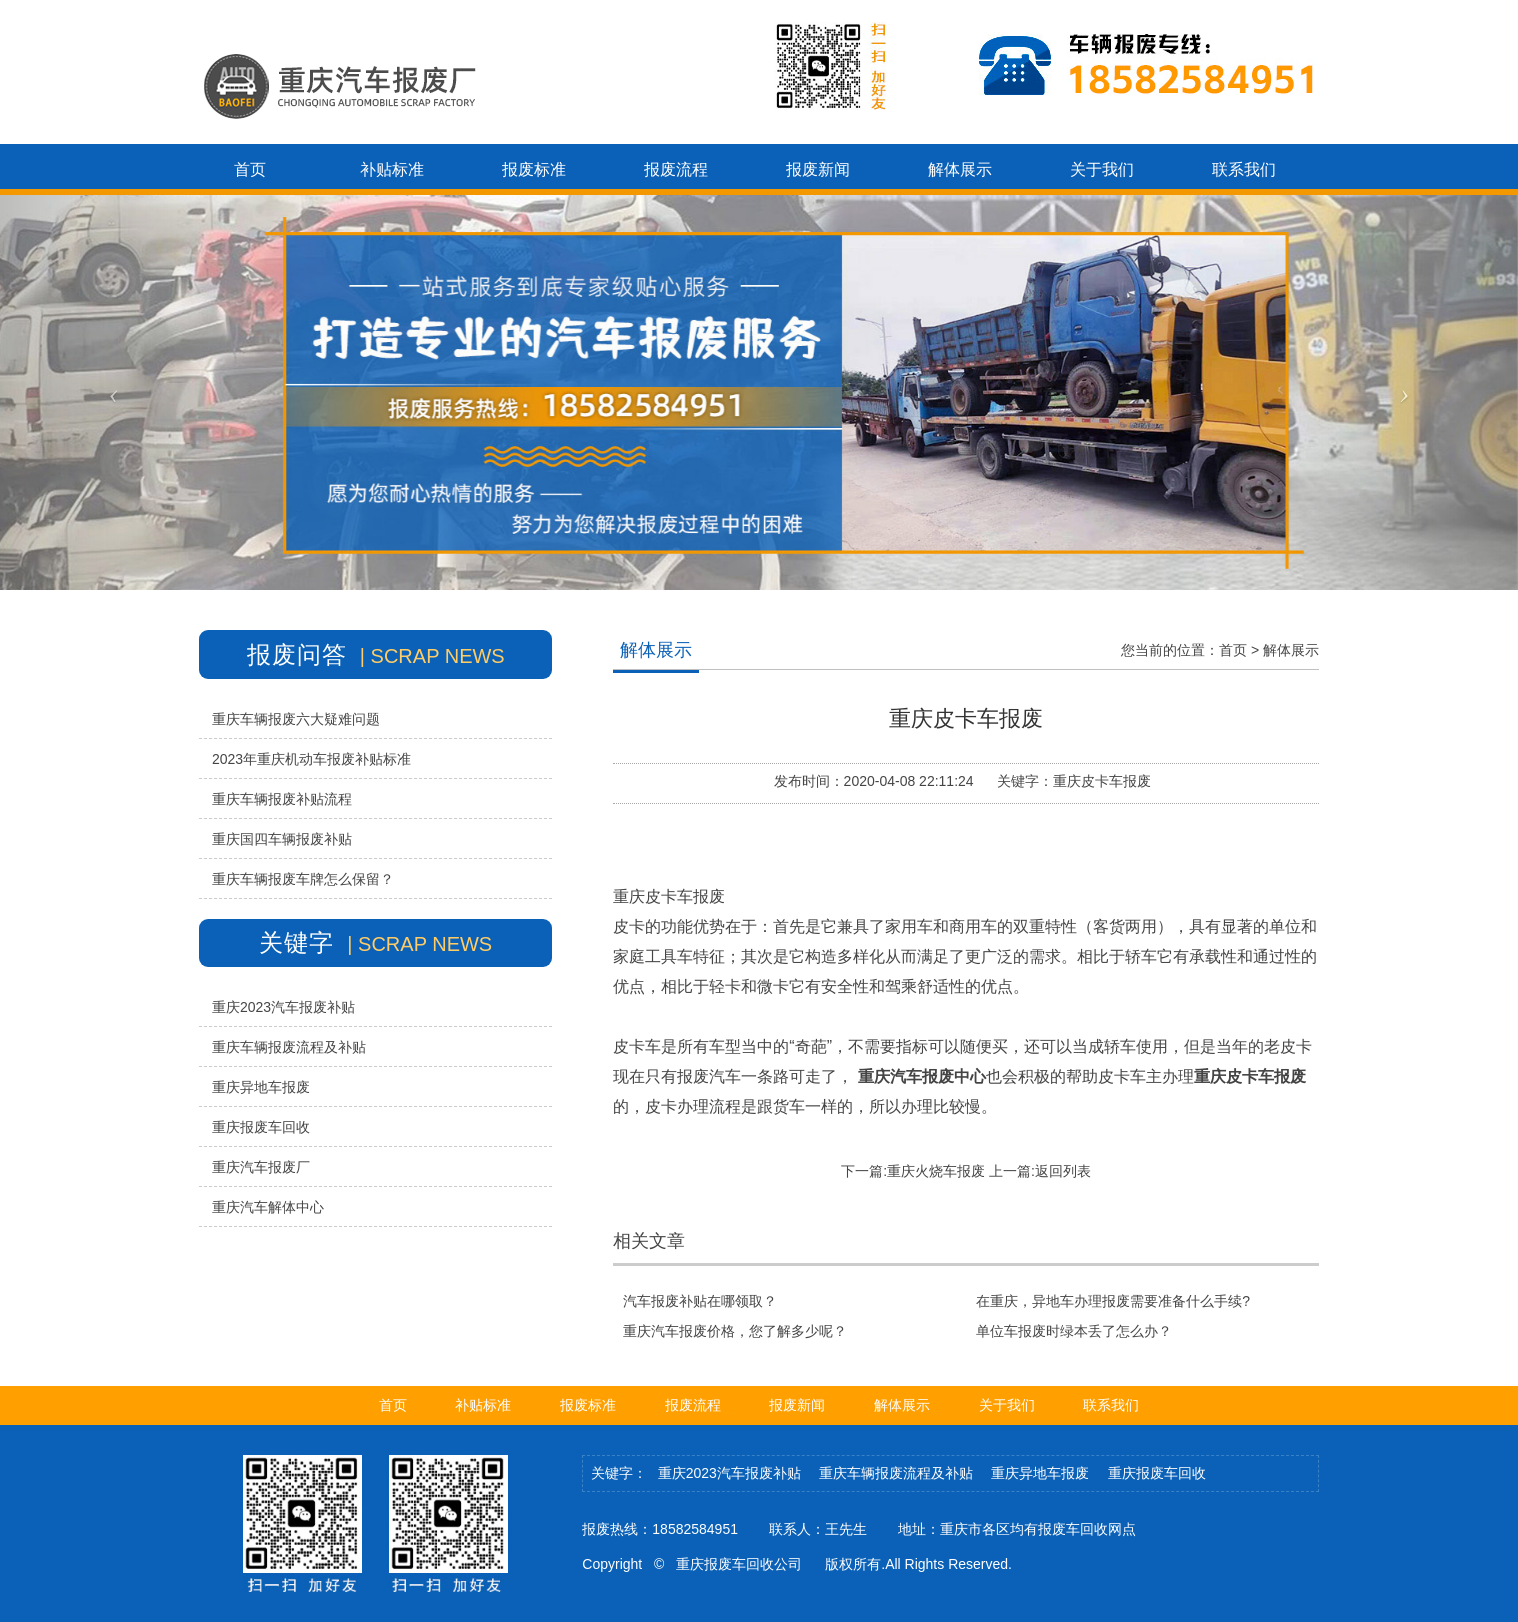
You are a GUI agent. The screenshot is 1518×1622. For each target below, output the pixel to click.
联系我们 (1111, 1405)
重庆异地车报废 (261, 1087)
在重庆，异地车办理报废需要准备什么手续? (1113, 1301)
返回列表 (1063, 1171)
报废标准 (588, 1405)
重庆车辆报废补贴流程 (282, 799)
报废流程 (693, 1405)
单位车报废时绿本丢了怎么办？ (1074, 1331)
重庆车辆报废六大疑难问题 (296, 719)
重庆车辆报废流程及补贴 (289, 1047)
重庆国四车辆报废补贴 (282, 839)
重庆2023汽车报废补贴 (283, 1007)
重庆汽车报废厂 (261, 1167)
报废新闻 (797, 1405)
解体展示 (1291, 650)
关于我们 (1007, 1405)
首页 (1233, 650)
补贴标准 (483, 1405)
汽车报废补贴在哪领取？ (700, 1301)
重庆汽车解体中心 (268, 1207)
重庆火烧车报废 (936, 1171)
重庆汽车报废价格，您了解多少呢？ (735, 1331)
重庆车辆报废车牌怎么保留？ (303, 879)
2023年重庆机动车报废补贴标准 (311, 759)
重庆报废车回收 (261, 1127)
